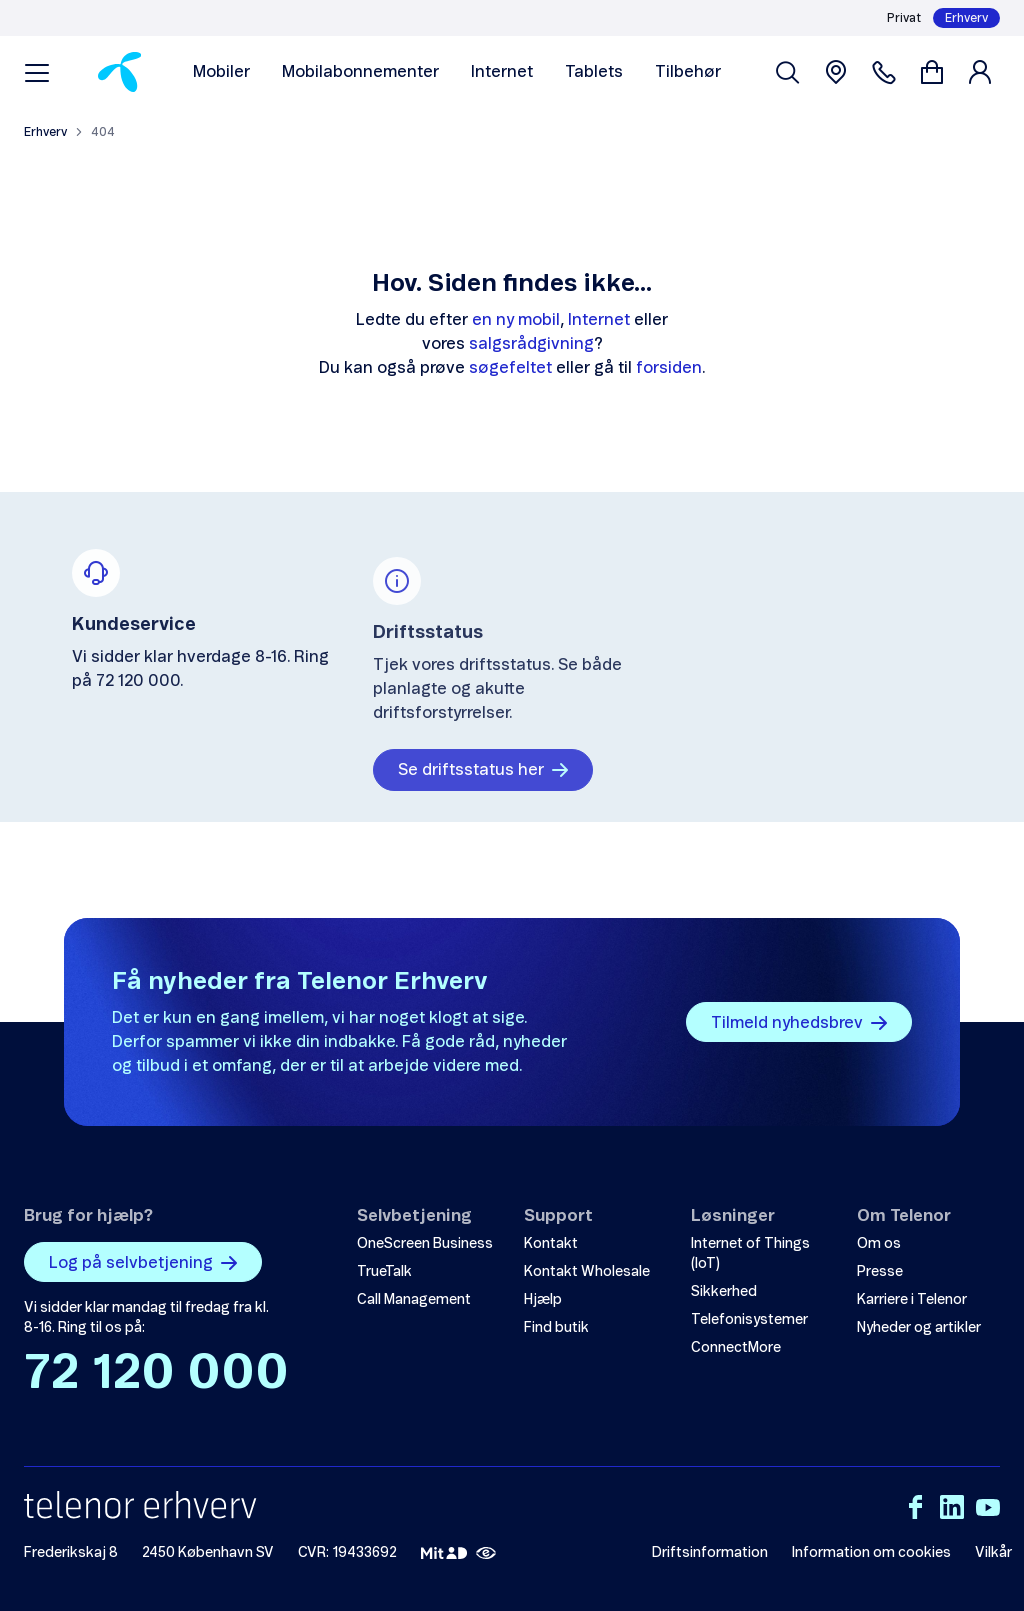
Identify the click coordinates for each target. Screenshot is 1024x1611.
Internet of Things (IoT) (750, 1254)
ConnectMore (736, 1348)
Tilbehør (688, 72)
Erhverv (966, 18)
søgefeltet (510, 368)
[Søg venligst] (788, 72)
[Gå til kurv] (932, 72)
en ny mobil (516, 320)
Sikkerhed (724, 1292)
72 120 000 (156, 1374)
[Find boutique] (836, 72)
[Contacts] (884, 72)
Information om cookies (871, 1553)
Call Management (414, 1300)
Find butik (556, 1328)
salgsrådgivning (531, 344)
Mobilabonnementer (360, 72)
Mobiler (221, 72)
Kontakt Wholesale (587, 1272)
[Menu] (37, 72)
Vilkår (993, 1553)
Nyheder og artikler (919, 1328)
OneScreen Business (425, 1244)
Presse (880, 1272)
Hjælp (543, 1300)
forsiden (669, 368)
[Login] (984, 72)
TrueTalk (384, 1272)
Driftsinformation (710, 1553)
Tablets (594, 72)
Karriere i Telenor (912, 1300)
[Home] (119, 72)
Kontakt (551, 1244)
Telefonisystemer (749, 1320)
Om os (879, 1244)
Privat (904, 18)
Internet (502, 72)
